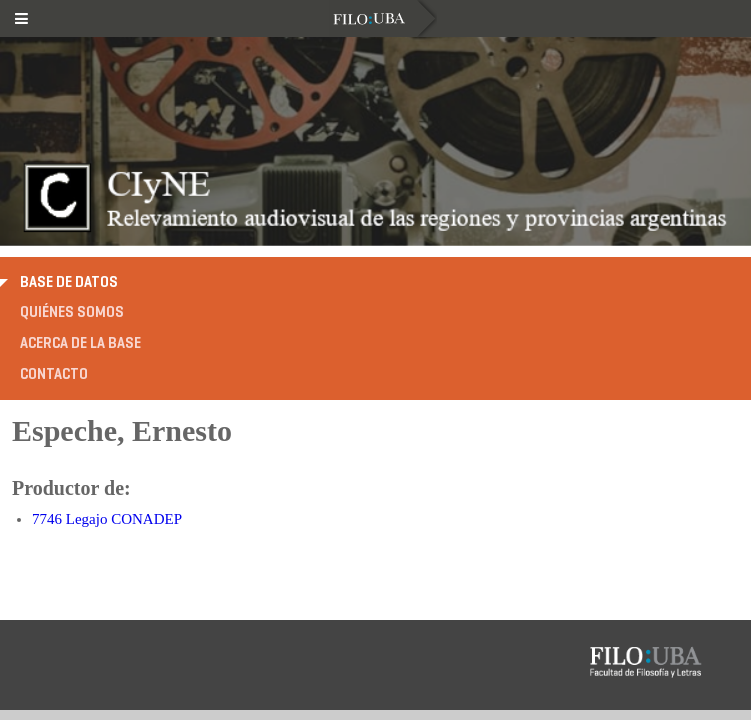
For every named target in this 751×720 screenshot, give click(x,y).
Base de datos (69, 282)
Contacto (54, 374)
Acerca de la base (80, 343)
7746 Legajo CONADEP (107, 519)
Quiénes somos (72, 312)
